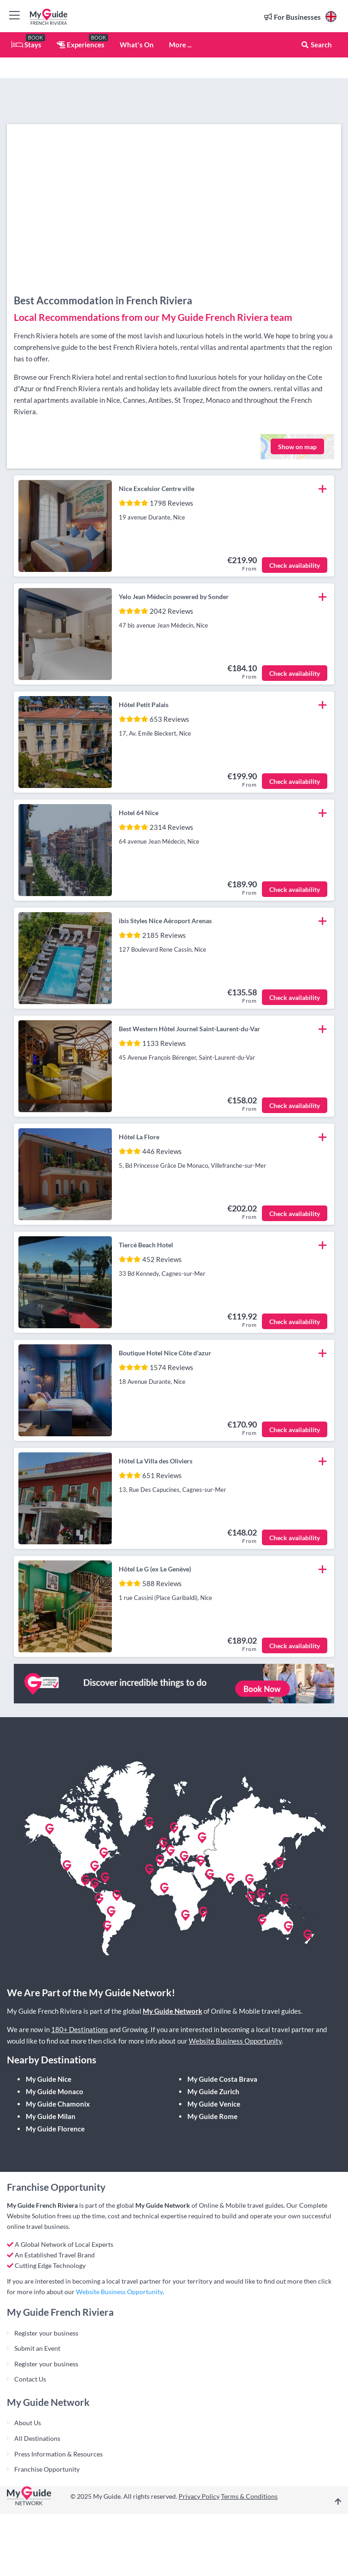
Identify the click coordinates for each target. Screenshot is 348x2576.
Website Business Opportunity (235, 2041)
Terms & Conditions (249, 2496)
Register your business (46, 2333)
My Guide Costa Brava (222, 2079)
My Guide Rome (212, 2116)
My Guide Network (172, 2011)
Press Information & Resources (58, 2454)
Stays (26, 44)
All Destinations (37, 2438)
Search (316, 44)
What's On (137, 44)
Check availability (294, 565)
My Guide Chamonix (58, 2104)
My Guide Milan (50, 2116)
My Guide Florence (55, 2129)
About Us (27, 2423)
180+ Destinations (79, 2029)
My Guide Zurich (213, 2091)
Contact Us (30, 2379)
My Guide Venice (213, 2104)
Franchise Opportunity (47, 2469)
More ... (180, 44)
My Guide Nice (48, 2079)
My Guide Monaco (54, 2091)
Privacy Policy (199, 2496)
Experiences (80, 44)
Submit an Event (37, 2348)
